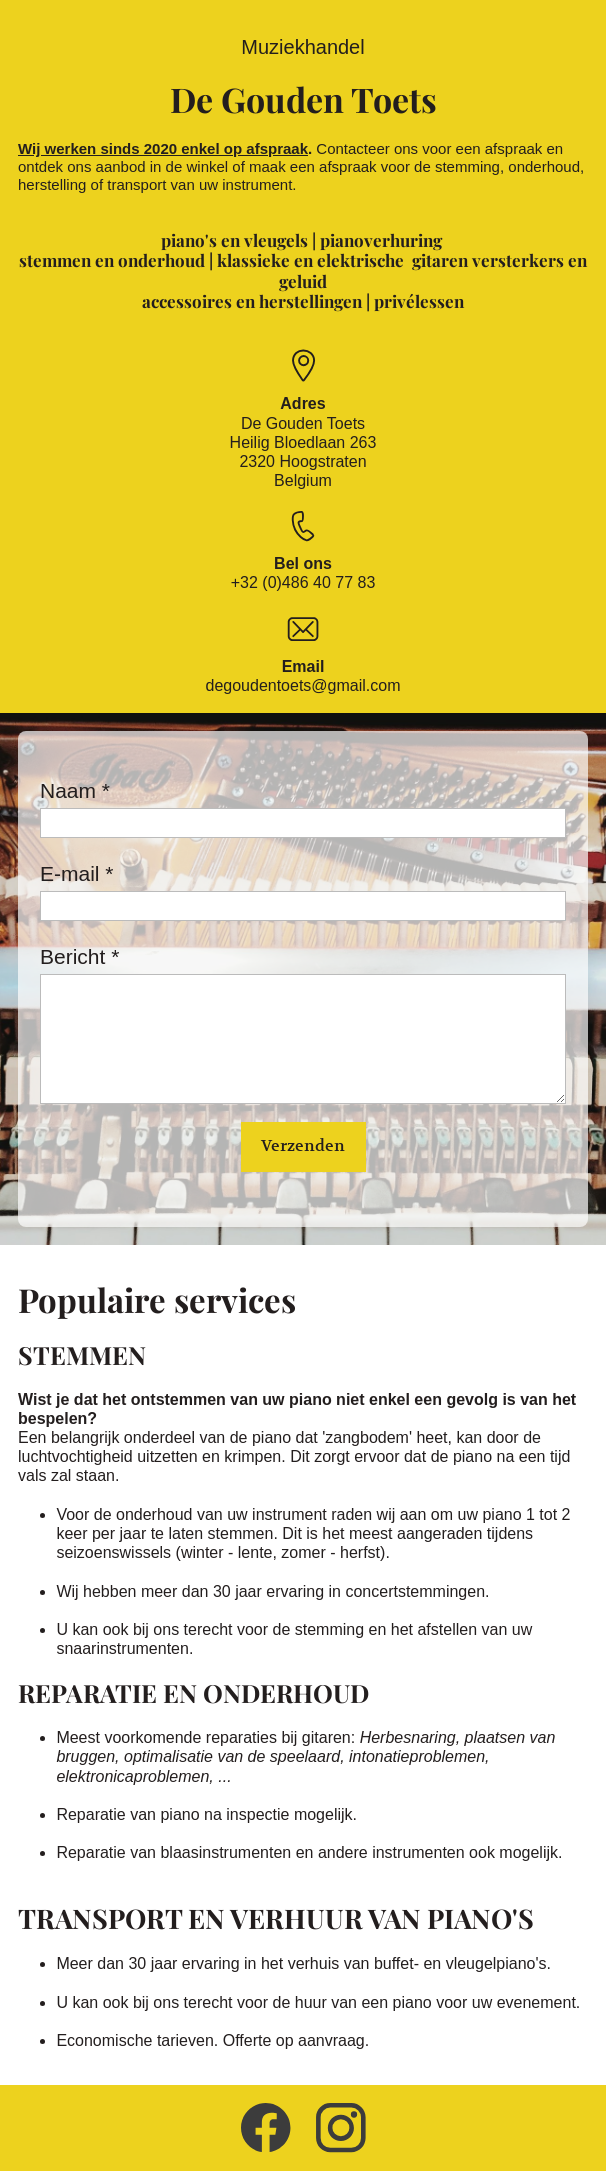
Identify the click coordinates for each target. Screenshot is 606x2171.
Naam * (75, 790)
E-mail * (77, 873)
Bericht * (79, 956)
